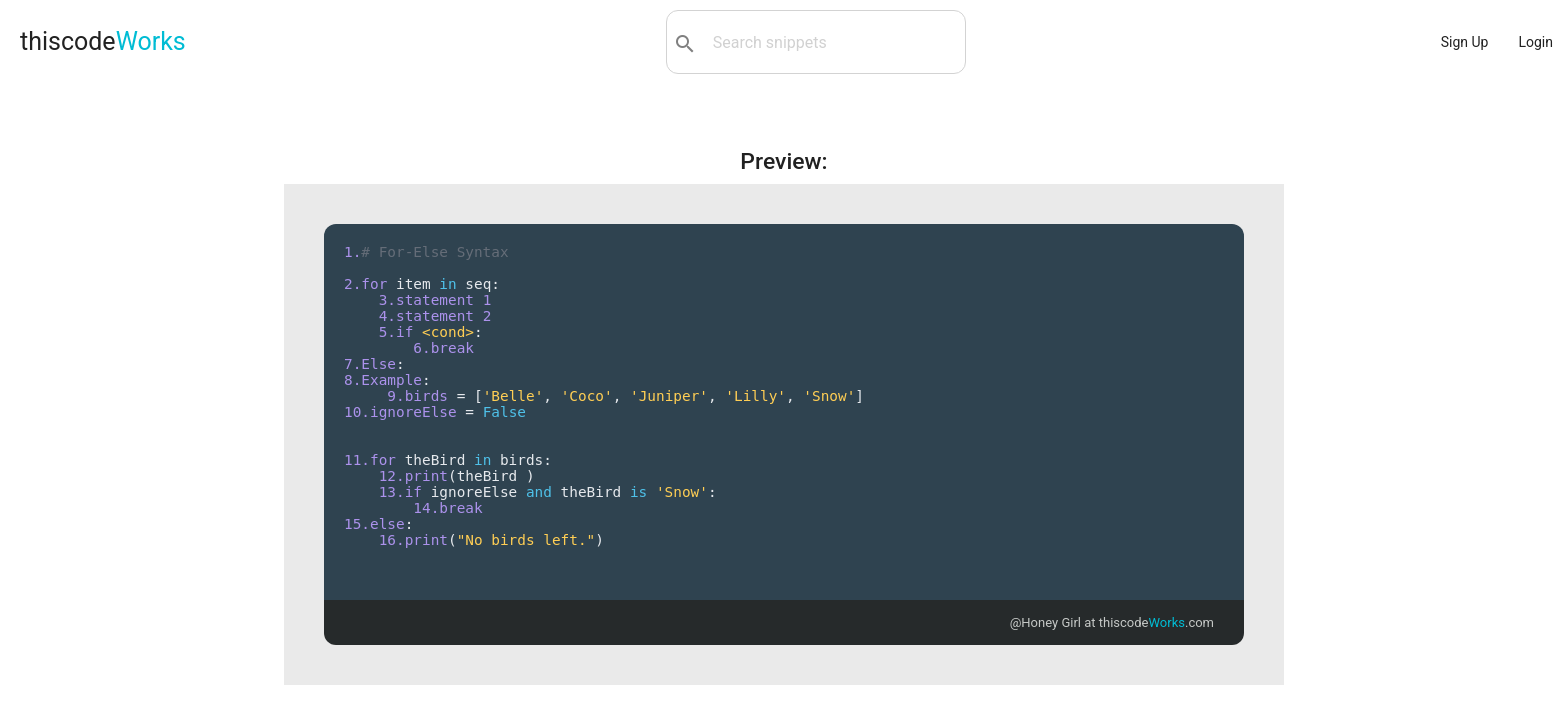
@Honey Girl (1045, 622)
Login (1535, 42)
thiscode (103, 41)
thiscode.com (1156, 622)
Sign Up (1465, 42)
